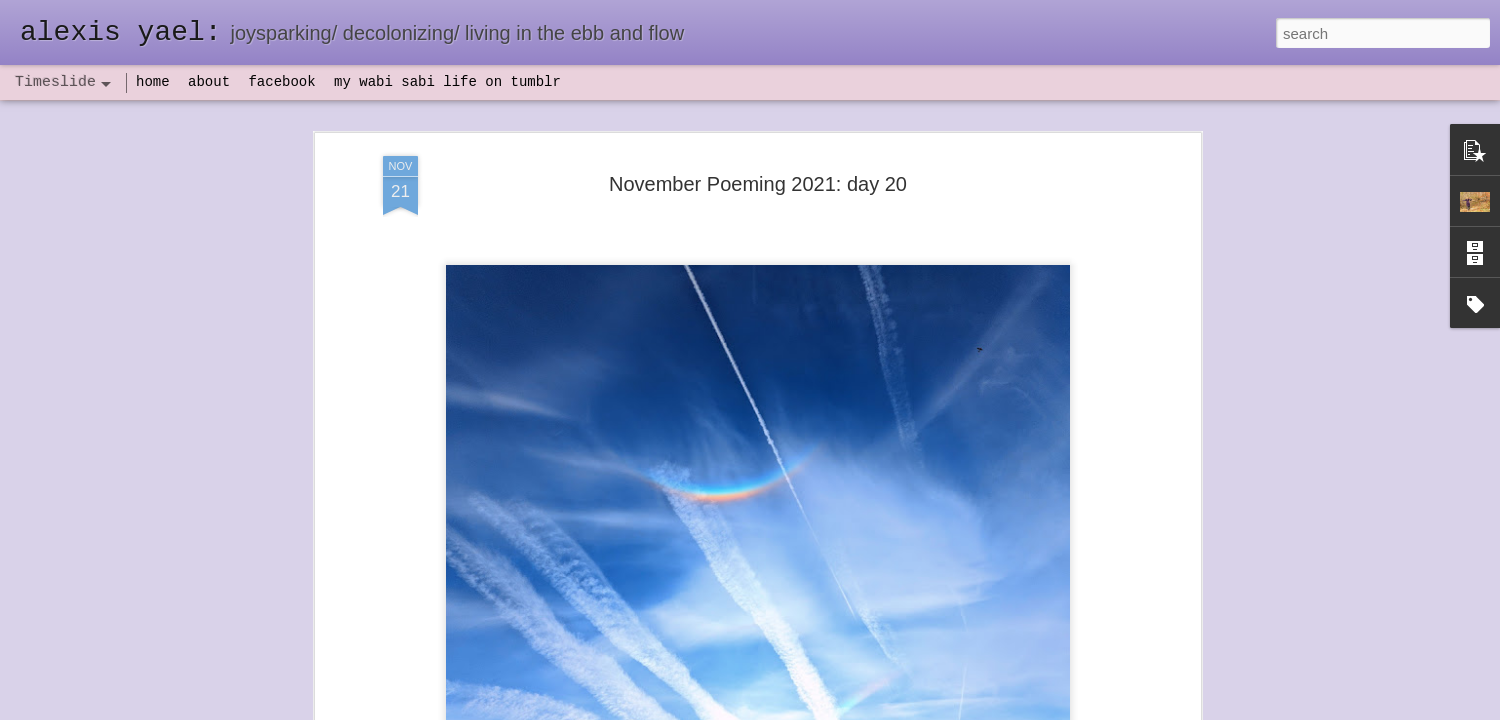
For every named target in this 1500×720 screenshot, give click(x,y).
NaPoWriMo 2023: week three (1039, 689)
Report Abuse (871, 709)
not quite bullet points (731, 693)
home (153, 82)
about (209, 82)
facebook (281, 82)
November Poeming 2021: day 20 (758, 116)
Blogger (812, 709)
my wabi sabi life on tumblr (447, 82)
